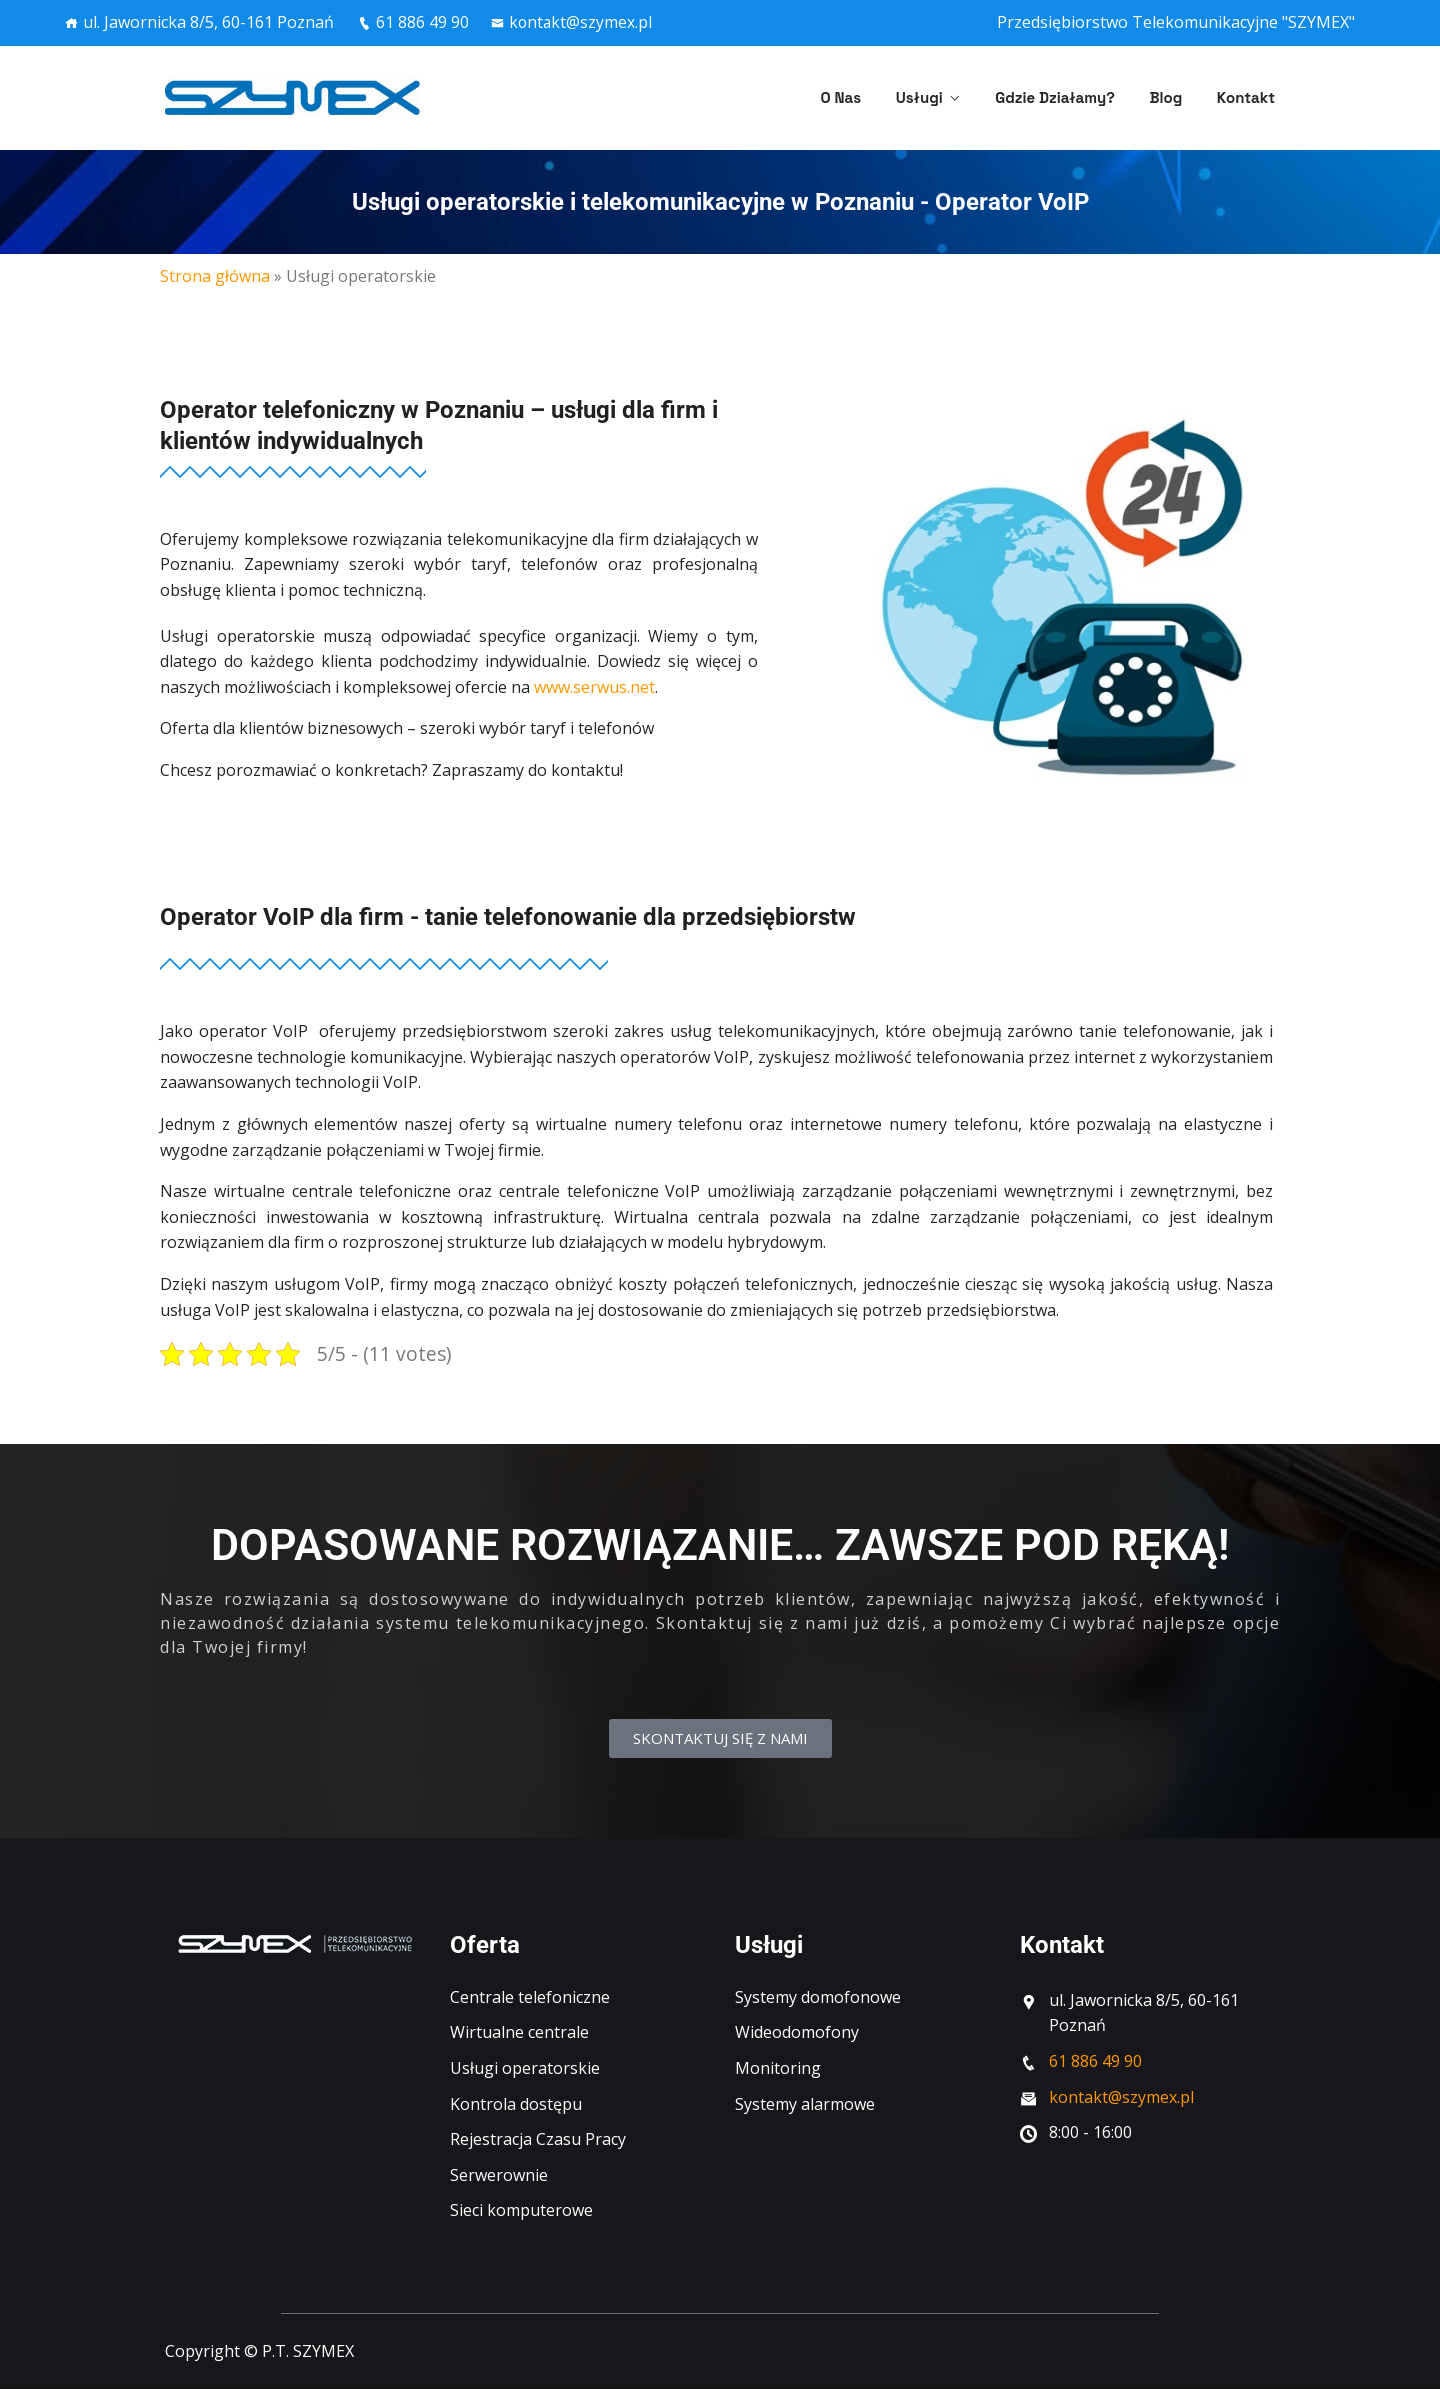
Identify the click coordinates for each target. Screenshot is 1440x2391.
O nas (883, 97)
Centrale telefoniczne (530, 1999)
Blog (1176, 97)
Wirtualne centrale (519, 2034)
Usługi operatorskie (525, 2070)
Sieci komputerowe (521, 2212)
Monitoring (778, 2070)
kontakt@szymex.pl (574, 22)
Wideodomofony (797, 2034)
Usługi (950, 97)
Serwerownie (499, 2177)
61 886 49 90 (413, 22)
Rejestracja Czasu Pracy (538, 2141)
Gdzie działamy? (1076, 97)
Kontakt (1246, 97)
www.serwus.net (594, 687)
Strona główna (215, 276)
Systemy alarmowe (805, 2106)
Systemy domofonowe (818, 1999)
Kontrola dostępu (516, 2106)
